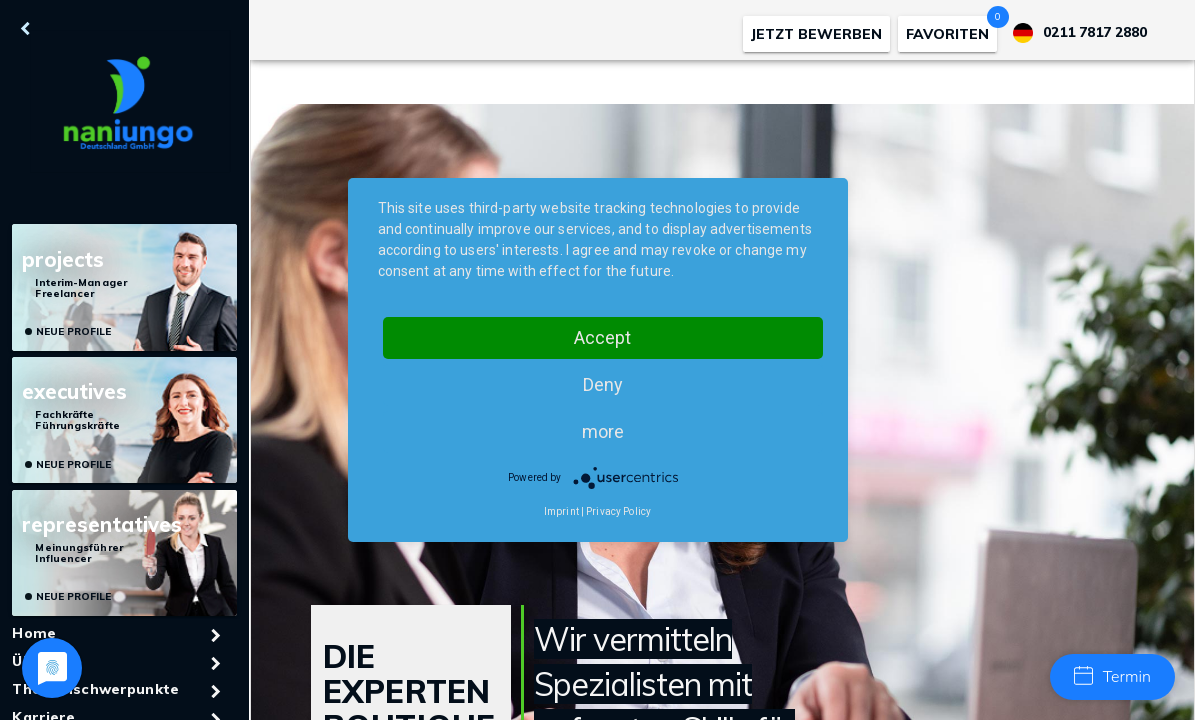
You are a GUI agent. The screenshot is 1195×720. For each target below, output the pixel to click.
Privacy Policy (618, 511)
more (603, 431)
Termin (1112, 677)
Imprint (561, 511)
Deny (603, 384)
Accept (602, 337)
